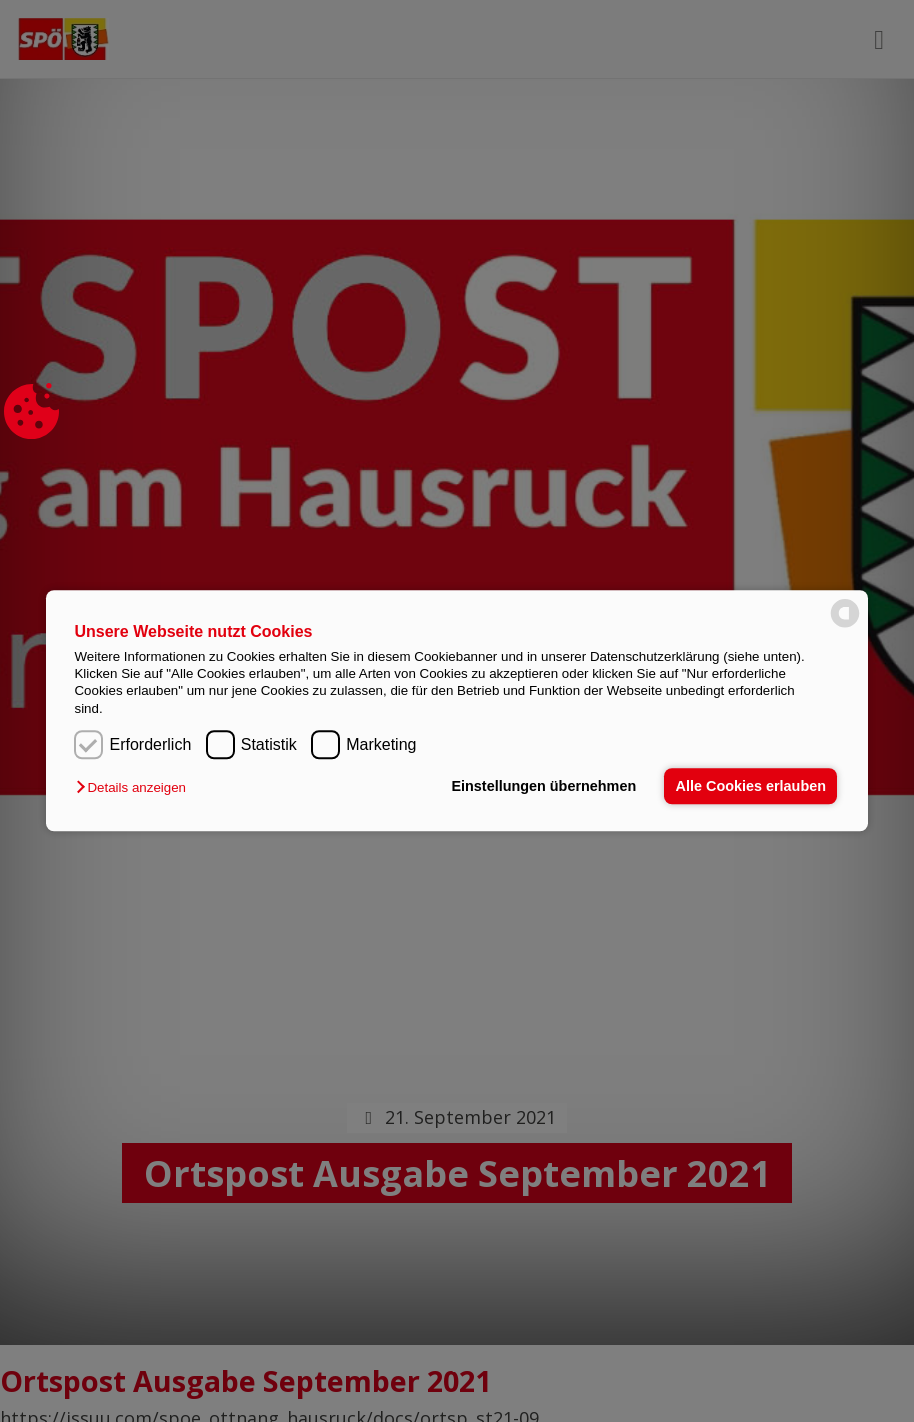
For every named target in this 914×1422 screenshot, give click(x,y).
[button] (135, 788)
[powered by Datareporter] (845, 626)
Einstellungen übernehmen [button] (543, 786)
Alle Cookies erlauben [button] (751, 786)
